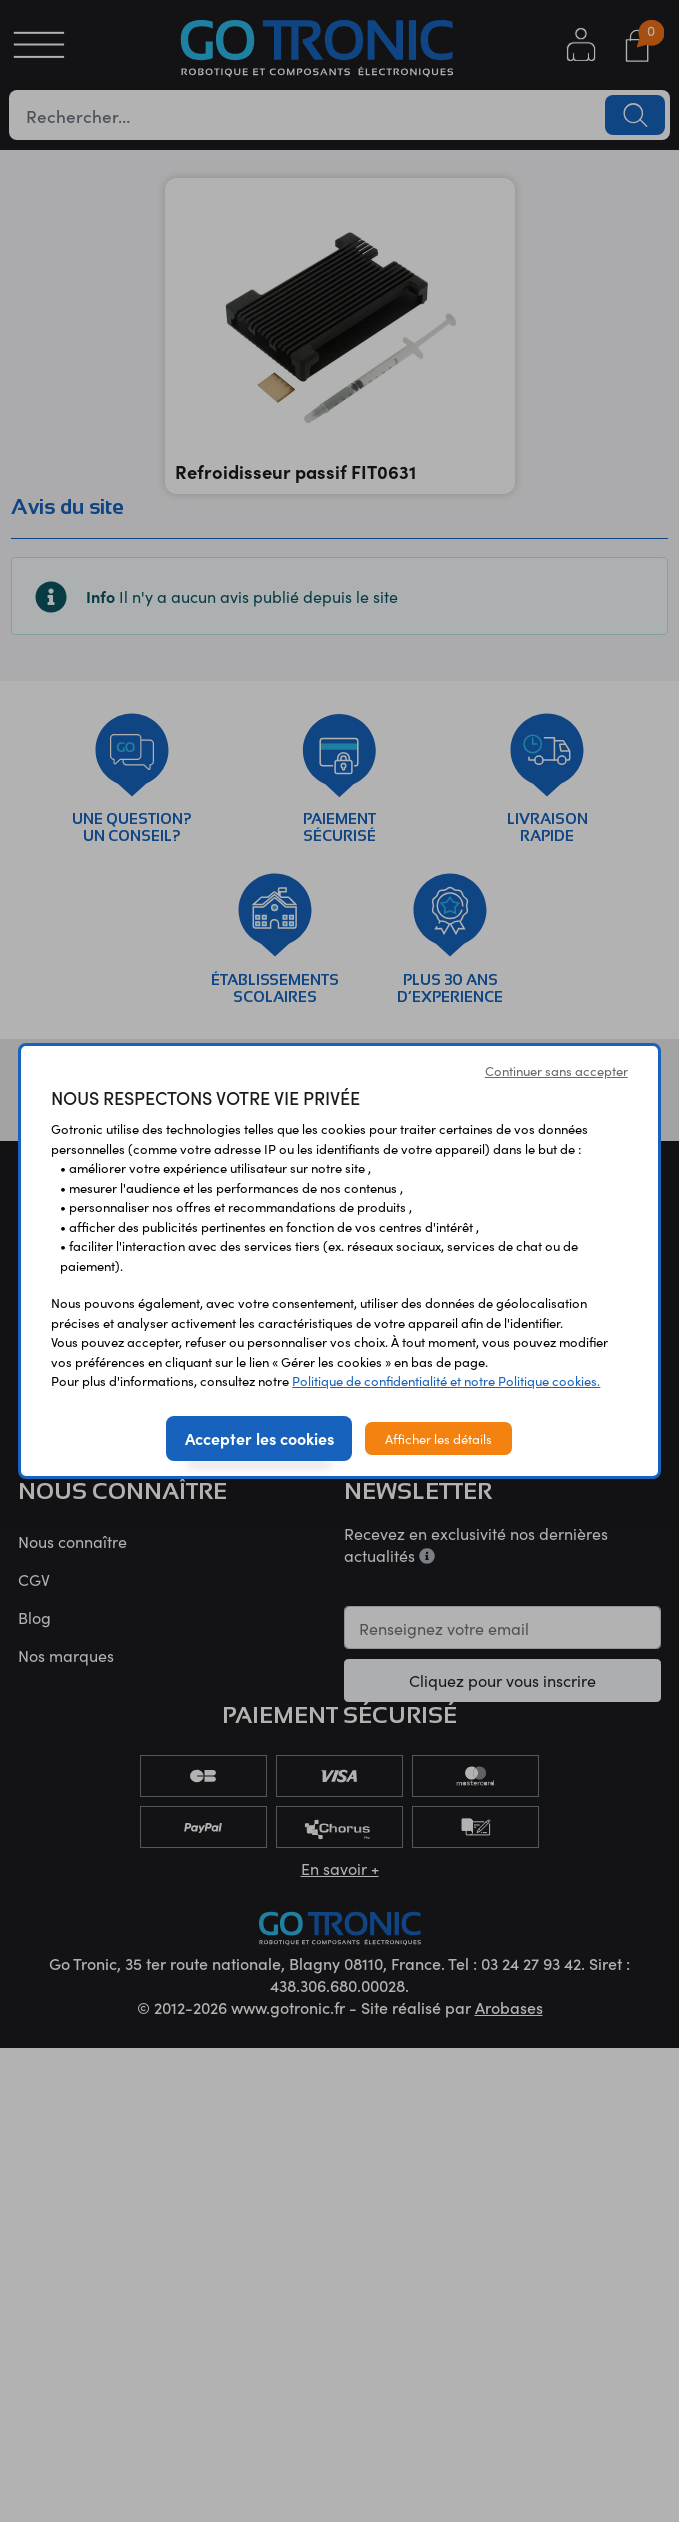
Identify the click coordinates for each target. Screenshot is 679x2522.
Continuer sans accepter (556, 1070)
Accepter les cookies (259, 1438)
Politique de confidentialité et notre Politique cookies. (446, 1380)
